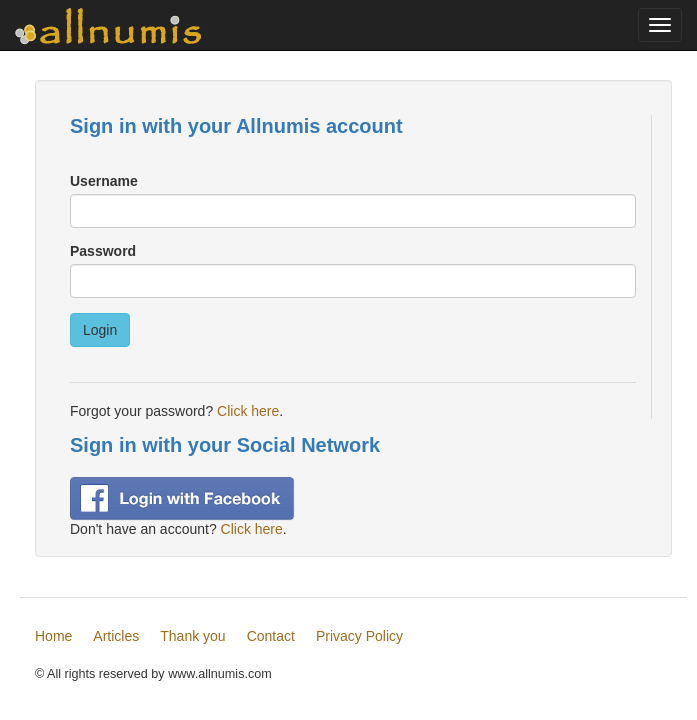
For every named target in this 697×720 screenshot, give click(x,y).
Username (104, 181)
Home (53, 636)
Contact (271, 636)
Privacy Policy (359, 636)
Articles (116, 636)
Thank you (192, 636)
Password (103, 251)
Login (100, 330)
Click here (248, 411)
